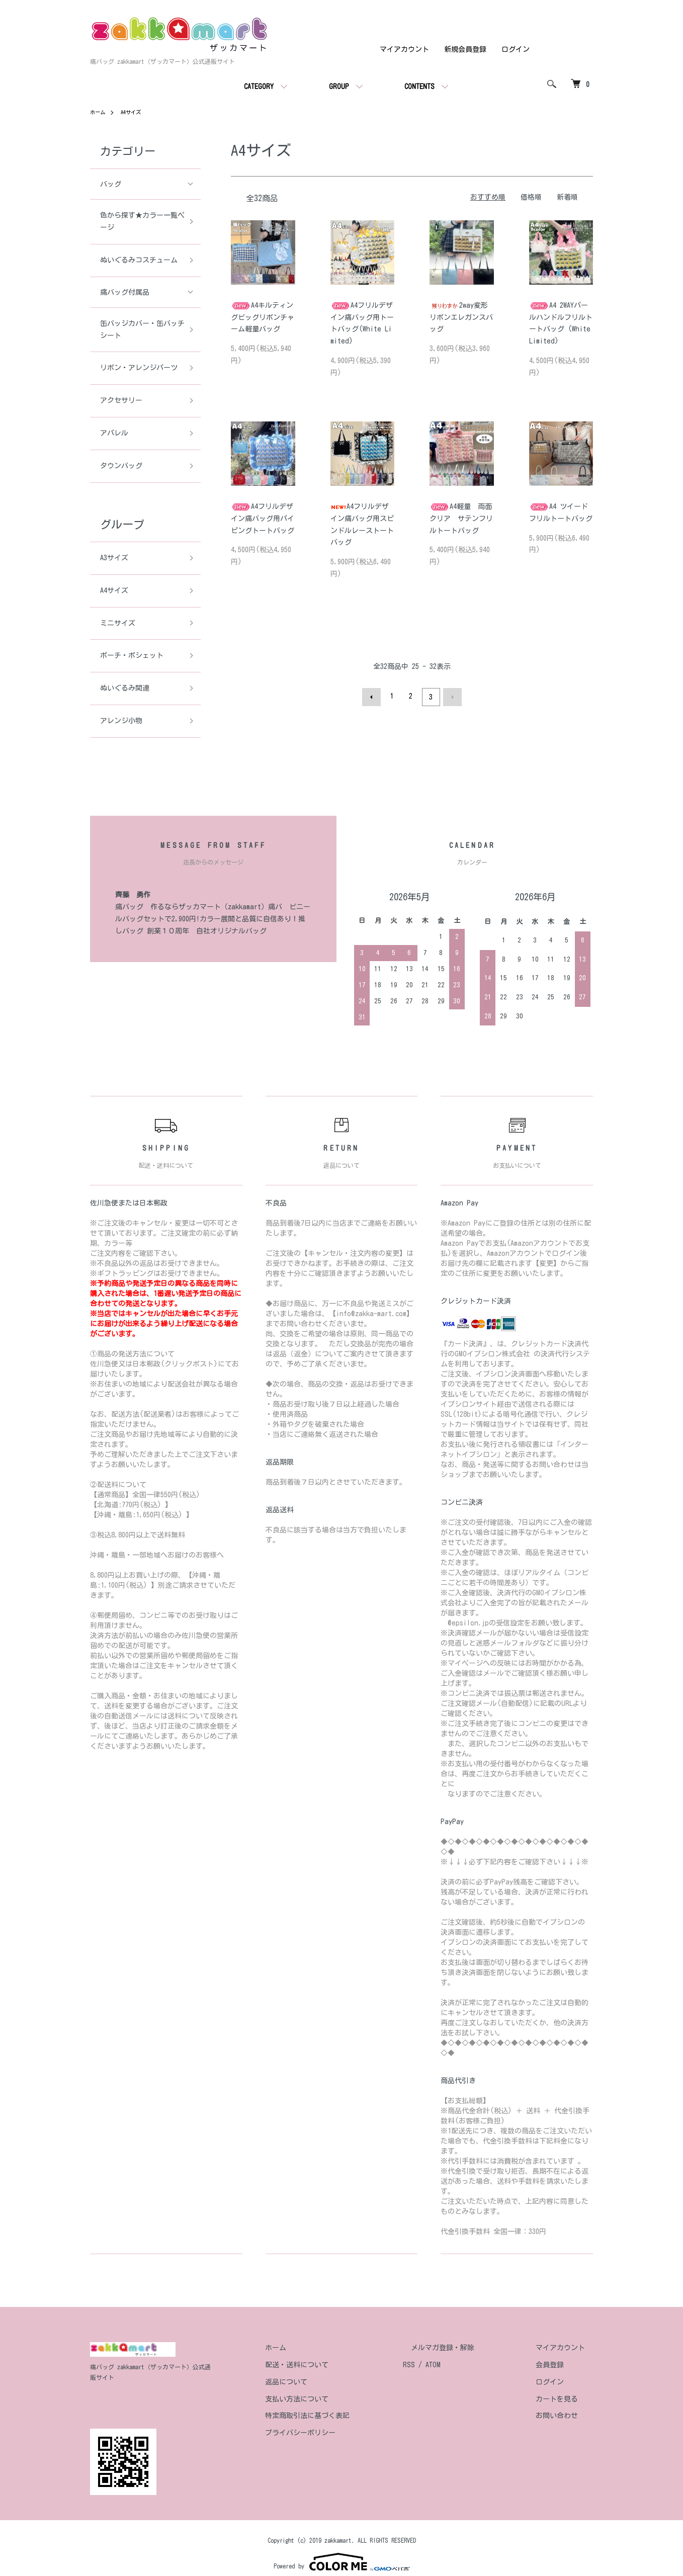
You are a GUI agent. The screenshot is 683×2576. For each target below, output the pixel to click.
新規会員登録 (465, 49)
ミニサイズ (117, 622)
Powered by (342, 2552)
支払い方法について (337, 2398)
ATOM (465, 2364)
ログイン (515, 49)
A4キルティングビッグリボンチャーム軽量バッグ (262, 316)
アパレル (114, 433)
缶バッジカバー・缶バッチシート (139, 329)
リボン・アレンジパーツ (139, 367)
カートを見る (565, 2398)
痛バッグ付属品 (124, 292)
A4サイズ (136, 112)
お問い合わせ (565, 2415)
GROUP (339, 86)
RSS (441, 2364)
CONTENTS (419, 86)
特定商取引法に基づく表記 (347, 2415)
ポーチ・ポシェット (131, 655)
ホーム (99, 112)
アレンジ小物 (121, 720)
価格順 (531, 197)
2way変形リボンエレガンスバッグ (461, 316)
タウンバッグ (121, 465)
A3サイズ (114, 557)
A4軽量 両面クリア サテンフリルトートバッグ (461, 518)
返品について (326, 2381)
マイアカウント (404, 49)
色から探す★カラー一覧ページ (139, 221)
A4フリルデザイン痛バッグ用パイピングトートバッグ (262, 518)
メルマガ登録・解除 (466, 2347)
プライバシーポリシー (340, 2432)
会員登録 (558, 2364)
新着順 (567, 197)
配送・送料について (337, 2364)
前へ (374, 696)
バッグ (110, 184)
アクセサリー (121, 400)
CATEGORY (259, 86)
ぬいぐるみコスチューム (139, 260)
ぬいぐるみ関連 (124, 688)
